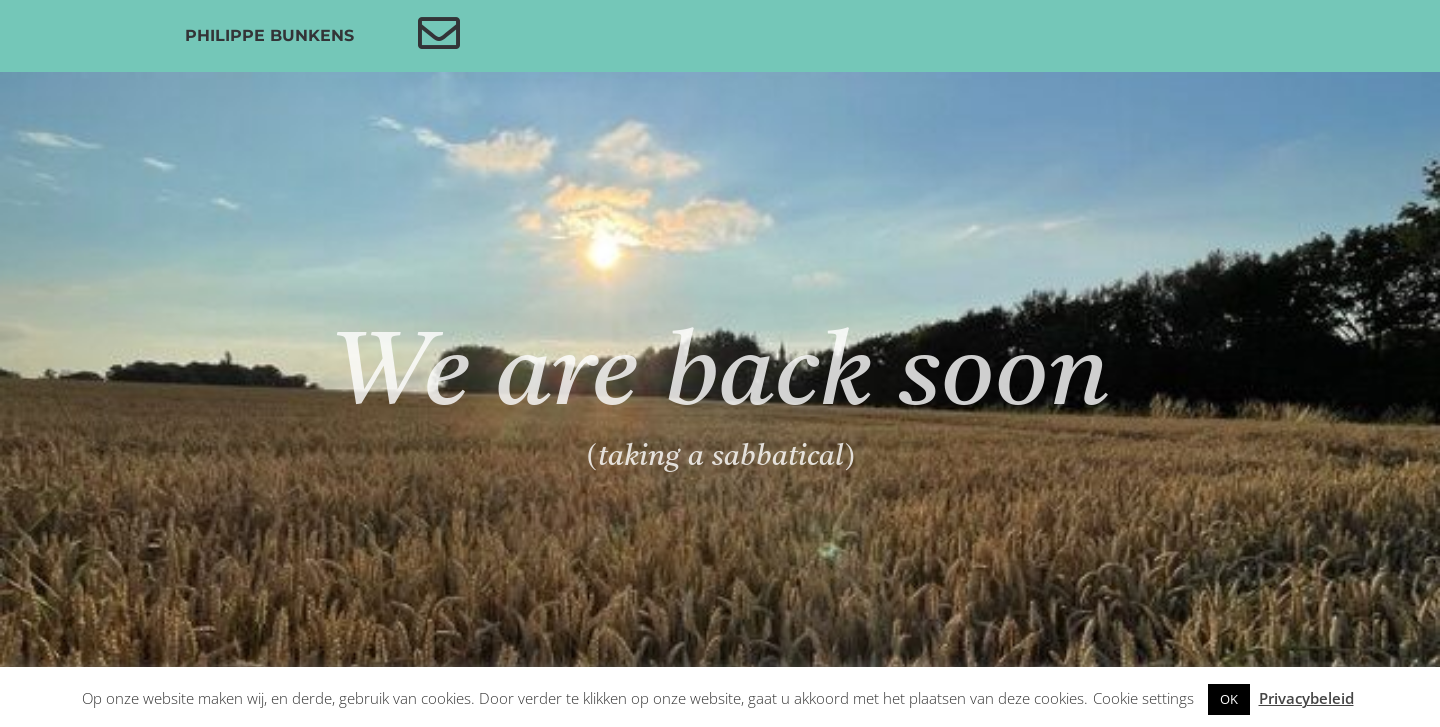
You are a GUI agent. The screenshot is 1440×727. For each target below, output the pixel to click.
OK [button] (1229, 699)
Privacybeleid (1306, 698)
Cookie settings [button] (1143, 698)
